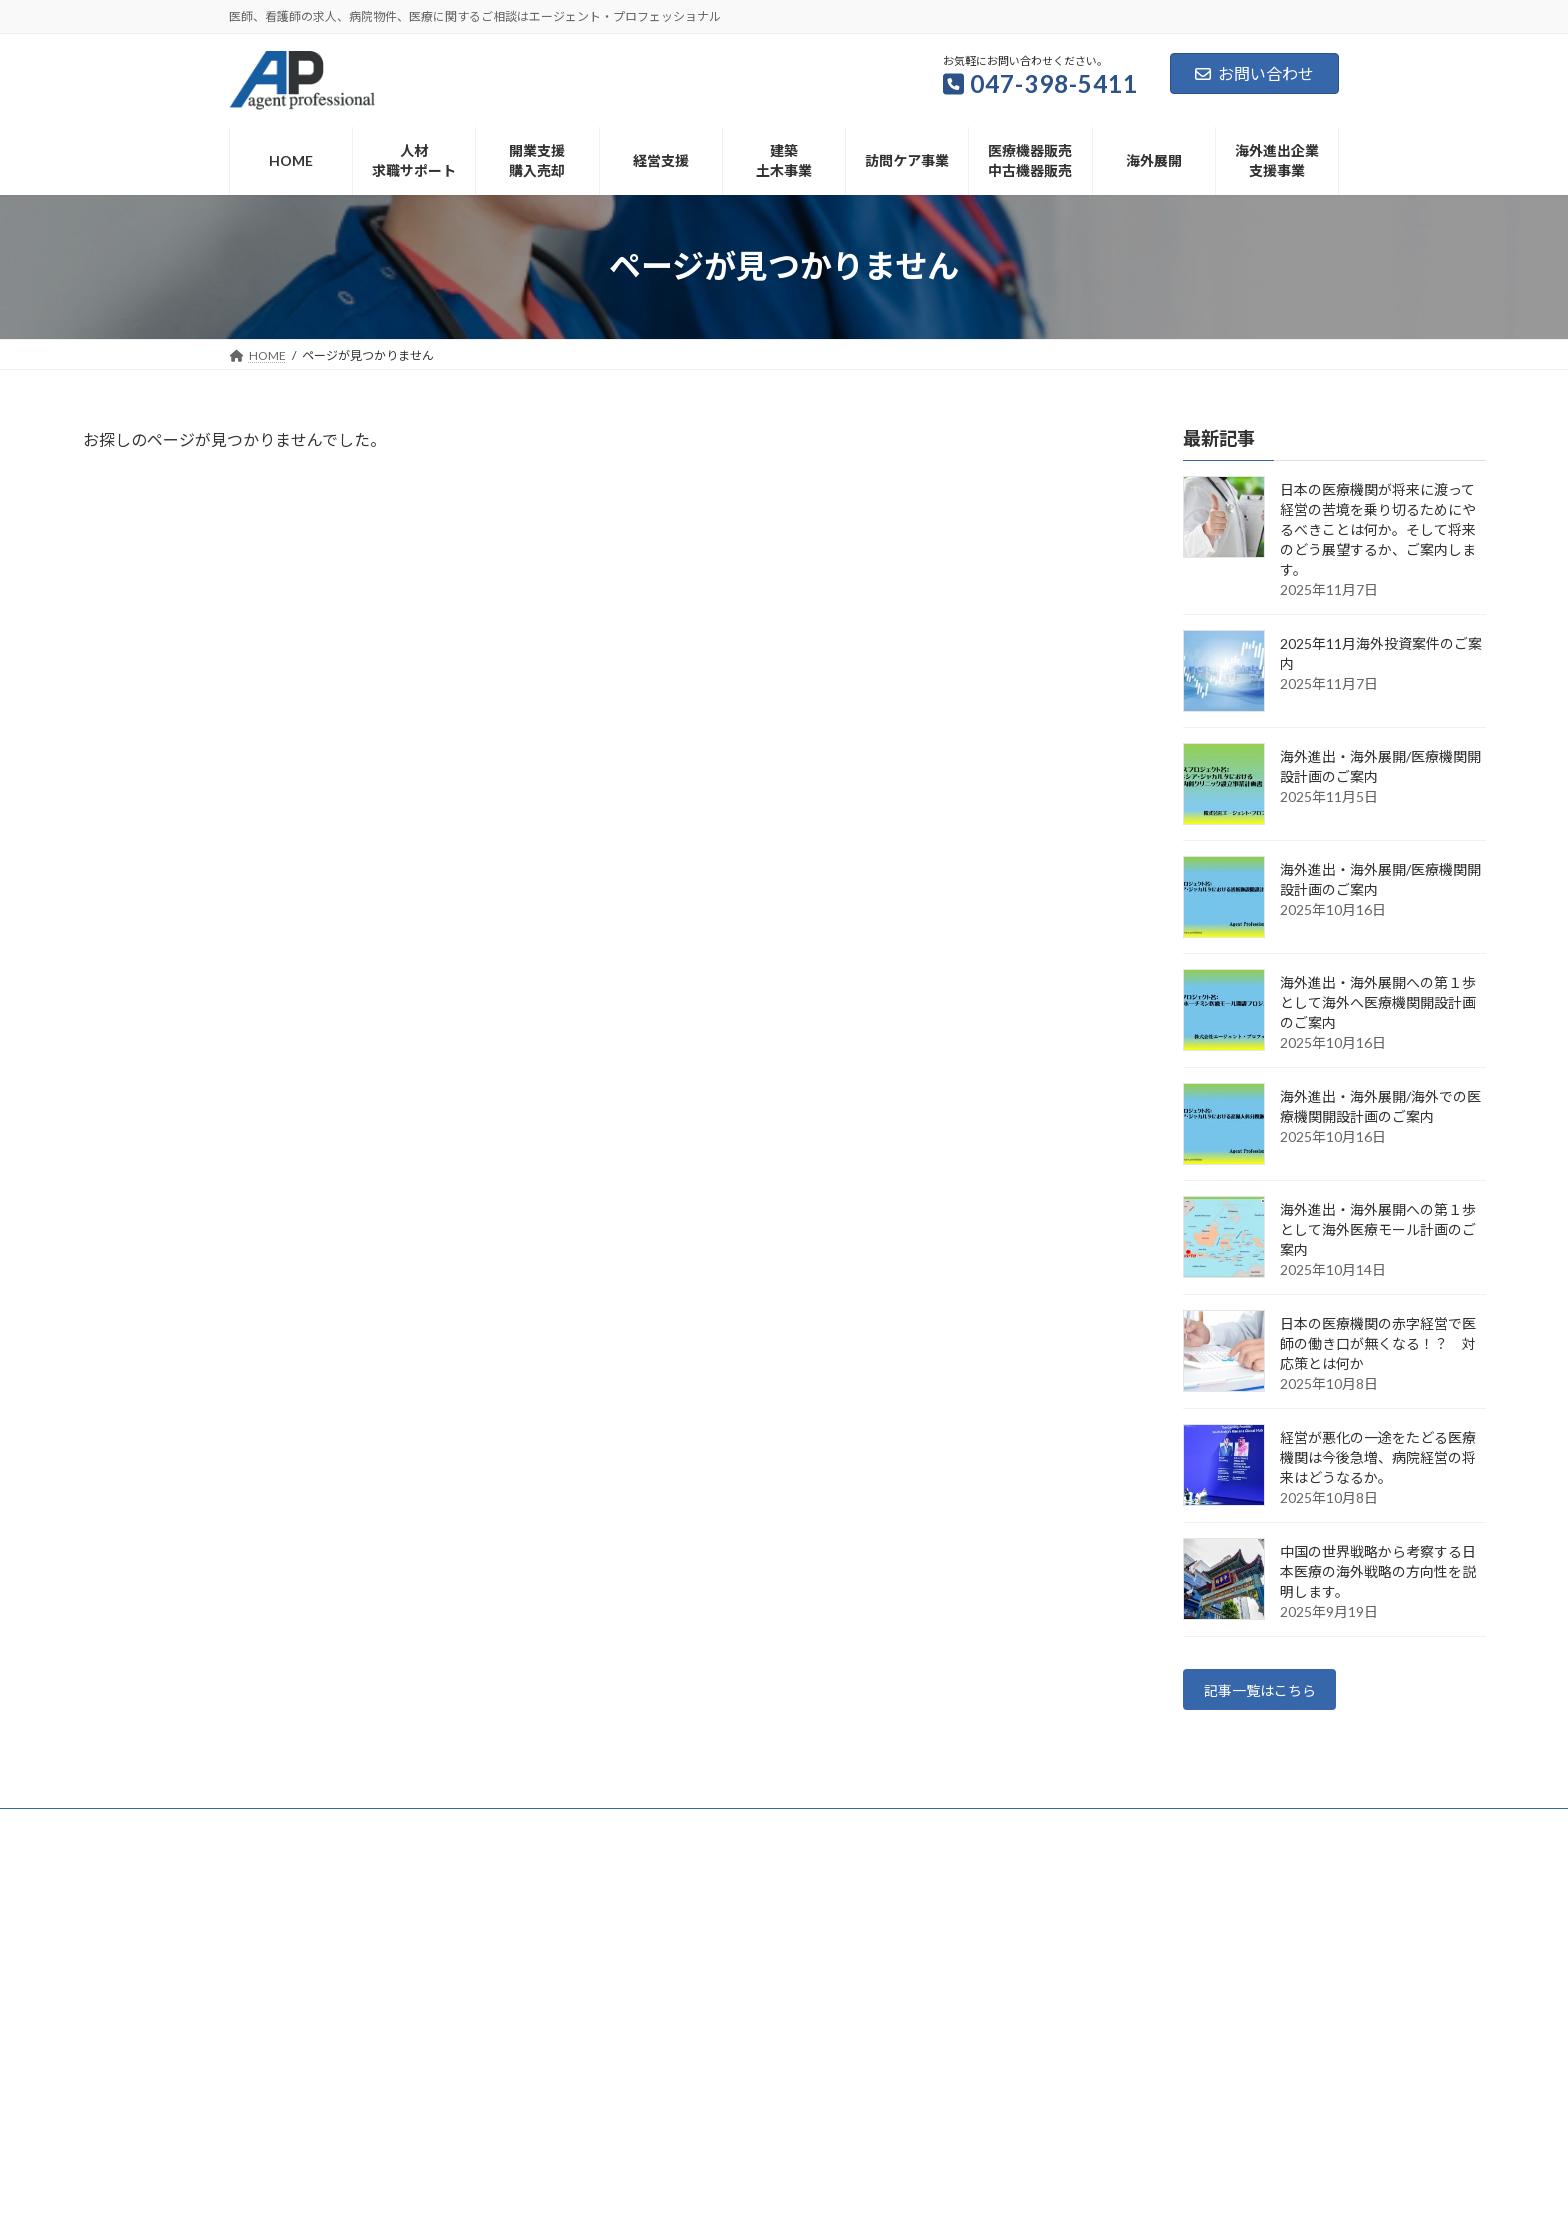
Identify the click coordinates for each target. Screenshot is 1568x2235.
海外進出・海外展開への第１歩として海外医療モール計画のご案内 (1378, 1229)
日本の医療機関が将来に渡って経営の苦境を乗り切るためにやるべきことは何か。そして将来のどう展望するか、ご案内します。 (1378, 529)
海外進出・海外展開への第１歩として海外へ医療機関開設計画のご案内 (1378, 1002)
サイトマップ (895, 1832)
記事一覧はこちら (1270, 1692)
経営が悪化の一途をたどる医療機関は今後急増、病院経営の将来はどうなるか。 (1378, 1457)
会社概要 (661, 1832)
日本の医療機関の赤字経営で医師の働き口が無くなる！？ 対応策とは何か (1378, 1343)
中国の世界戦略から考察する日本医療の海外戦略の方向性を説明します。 (1378, 1571)
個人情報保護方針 (772, 1832)
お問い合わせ (1254, 73)
